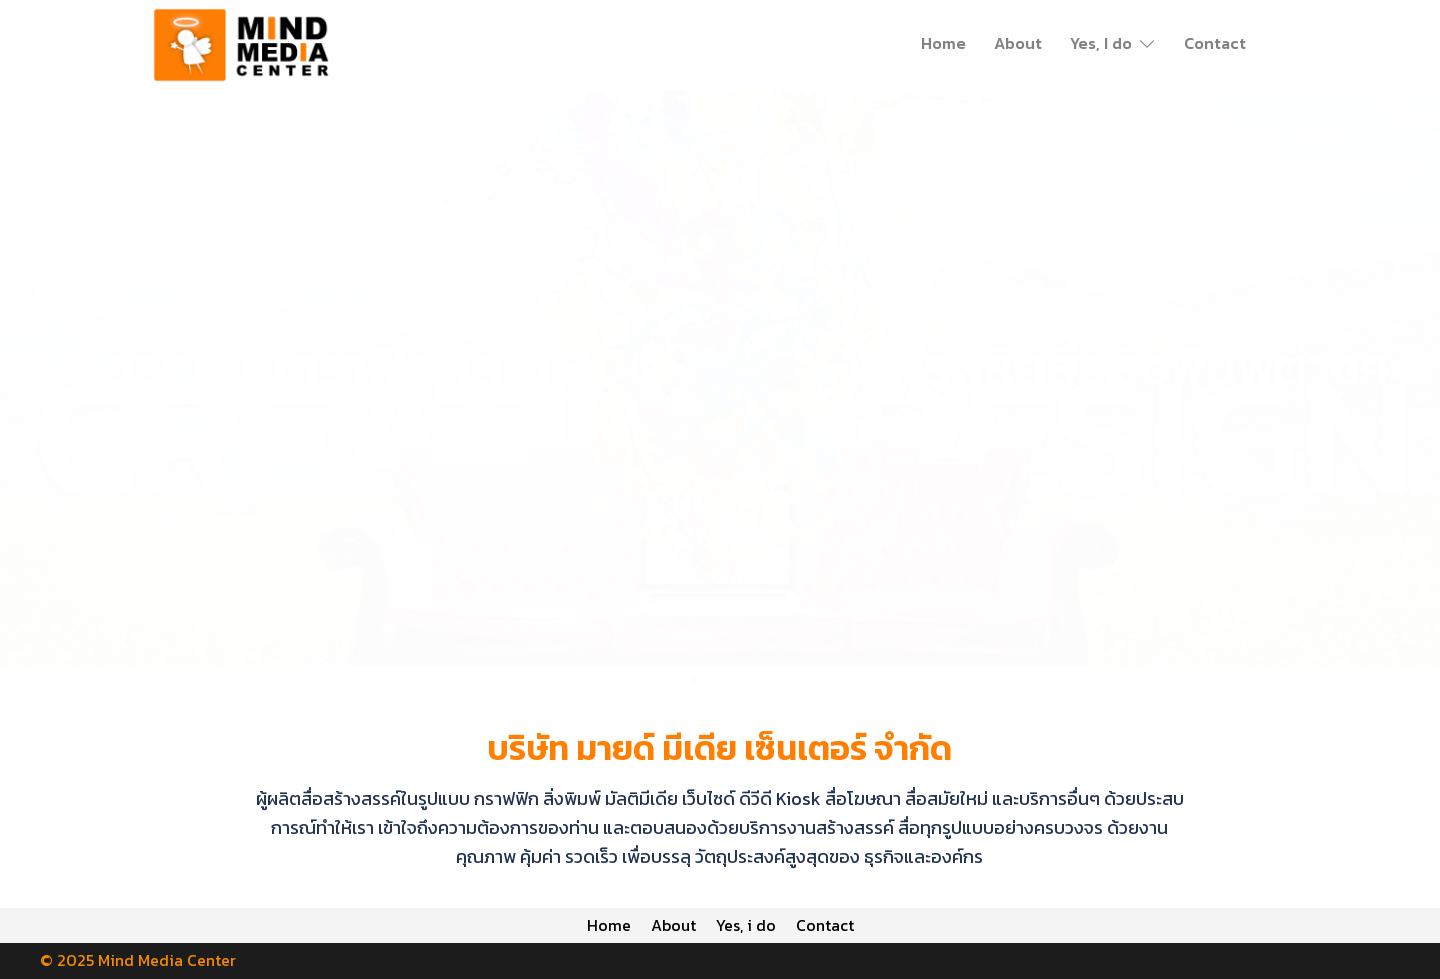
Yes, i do (748, 925)
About (1018, 43)
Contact (1215, 43)
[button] (22, 363)
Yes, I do (1101, 43)
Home (943, 43)
